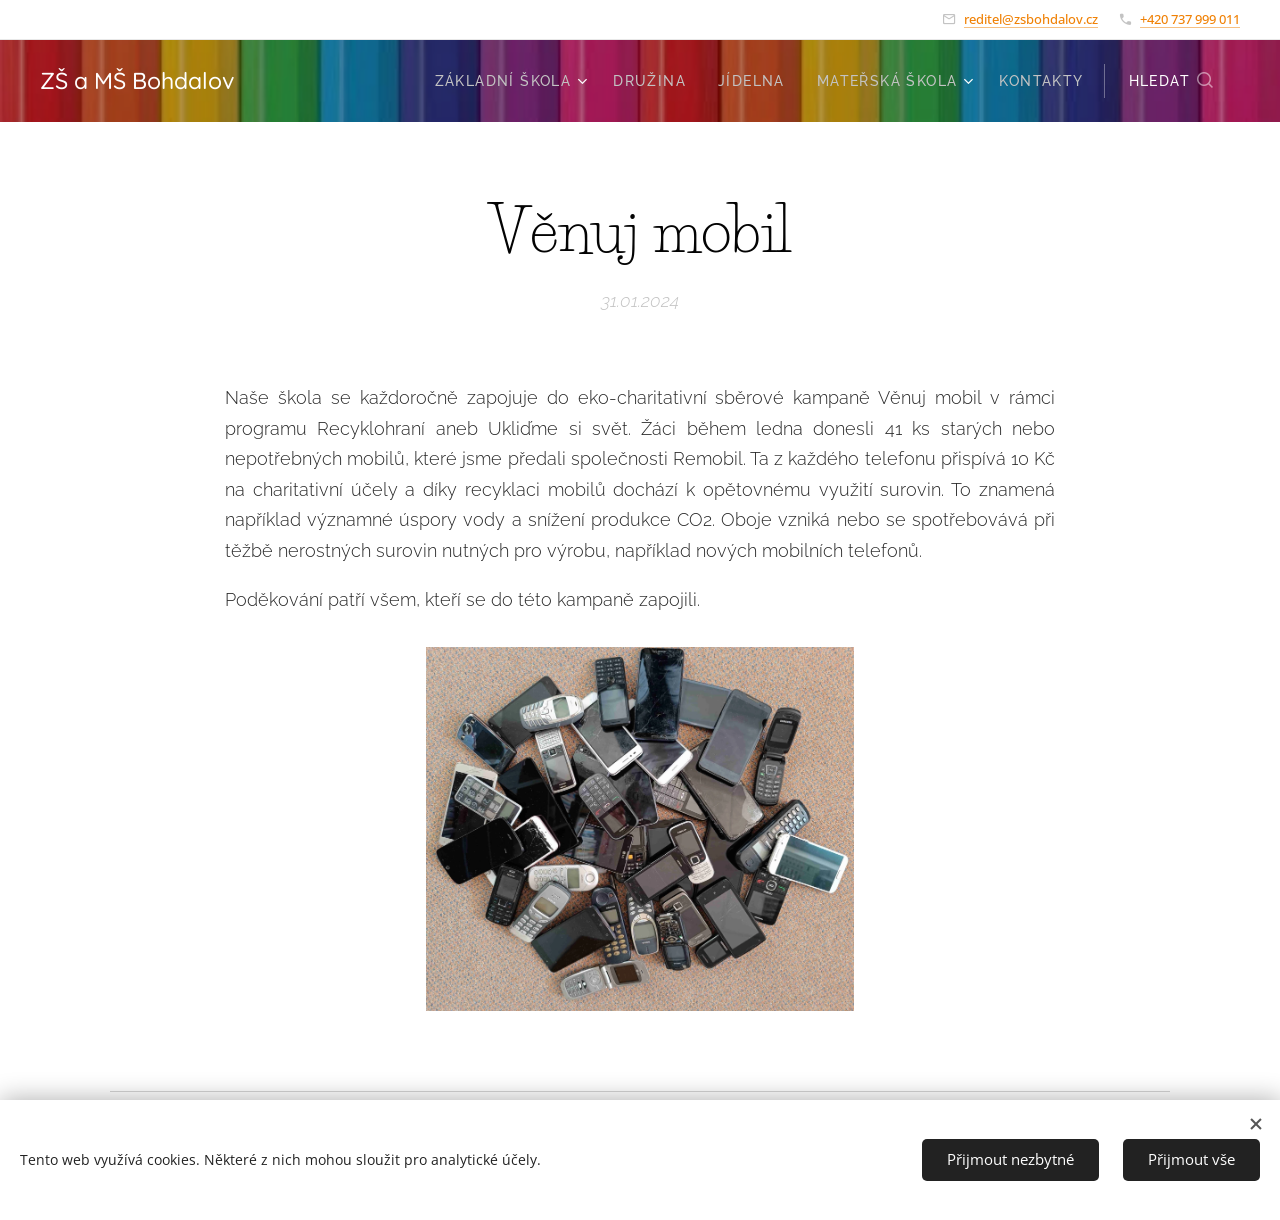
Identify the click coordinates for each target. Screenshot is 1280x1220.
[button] (1172, 81)
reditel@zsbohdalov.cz (1031, 19)
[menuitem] (514, 81)
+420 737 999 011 (1190, 19)
